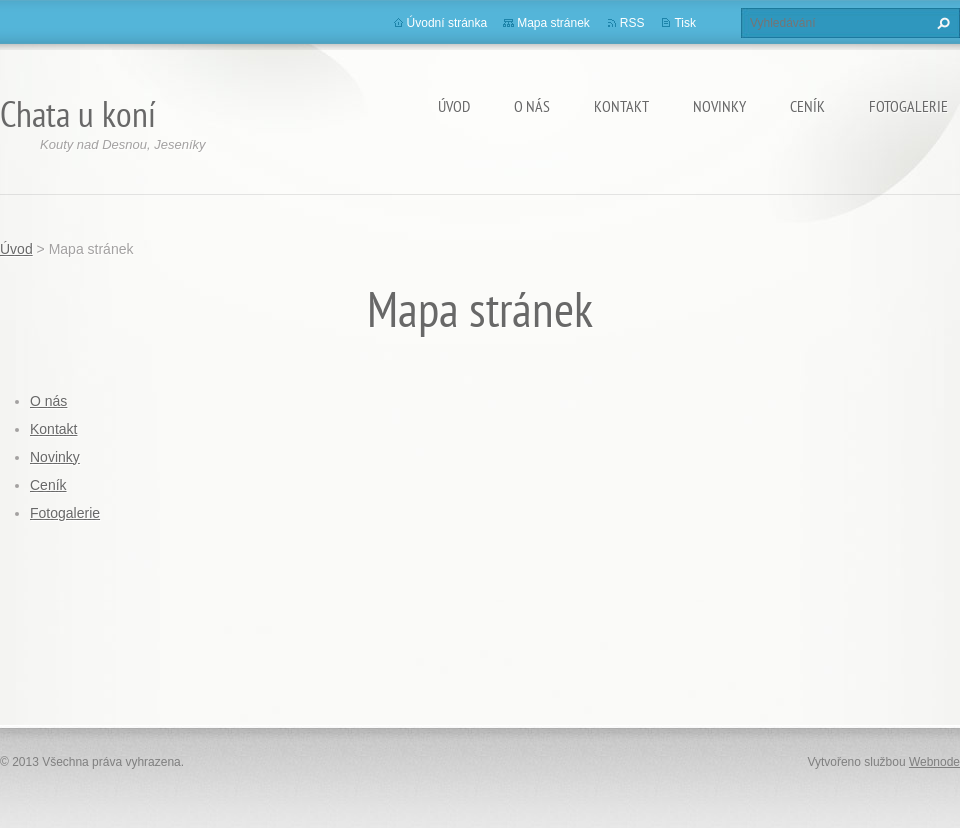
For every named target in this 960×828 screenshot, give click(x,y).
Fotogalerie (908, 106)
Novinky (719, 106)
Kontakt (621, 106)
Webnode (934, 762)
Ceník (807, 106)
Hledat (941, 23)
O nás (532, 106)
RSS (632, 23)
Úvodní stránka (447, 23)
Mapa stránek (553, 23)
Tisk (685, 23)
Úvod (454, 106)
